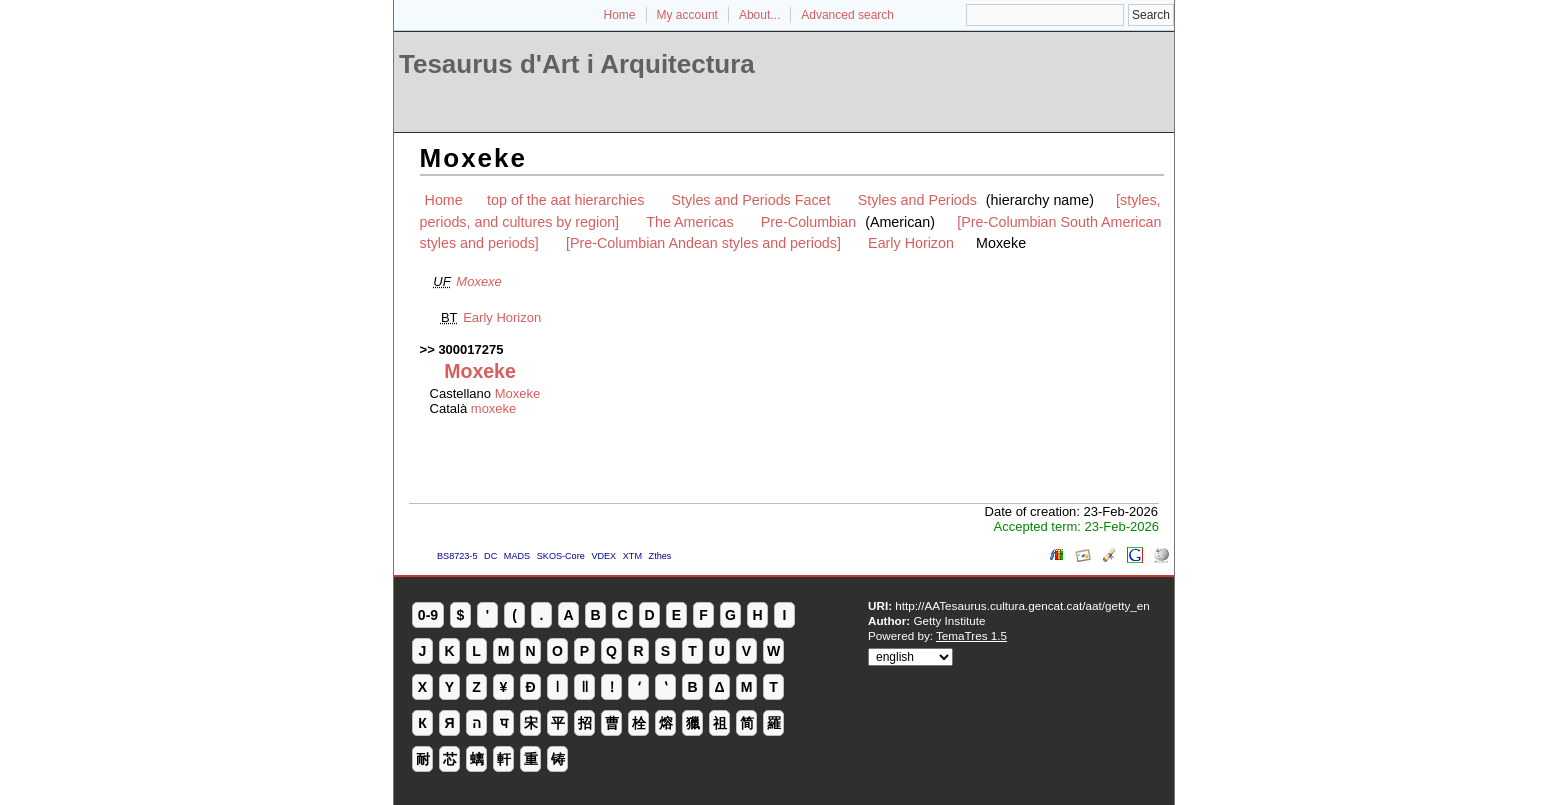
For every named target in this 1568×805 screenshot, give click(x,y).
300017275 (470, 349)
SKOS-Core (561, 556)
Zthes (660, 556)
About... (759, 15)
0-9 (428, 615)
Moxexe (479, 281)
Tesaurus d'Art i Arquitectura (577, 64)
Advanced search (847, 15)
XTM (632, 556)
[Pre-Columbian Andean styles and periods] (703, 243)
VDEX (603, 556)
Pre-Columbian (808, 222)
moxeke (494, 408)
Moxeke (518, 393)
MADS (517, 556)
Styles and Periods (917, 200)
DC (490, 556)
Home (620, 15)
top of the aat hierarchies (565, 200)
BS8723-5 (457, 556)
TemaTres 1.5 (971, 635)
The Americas (689, 222)
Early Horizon (911, 243)
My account (687, 15)
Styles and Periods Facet (751, 200)
